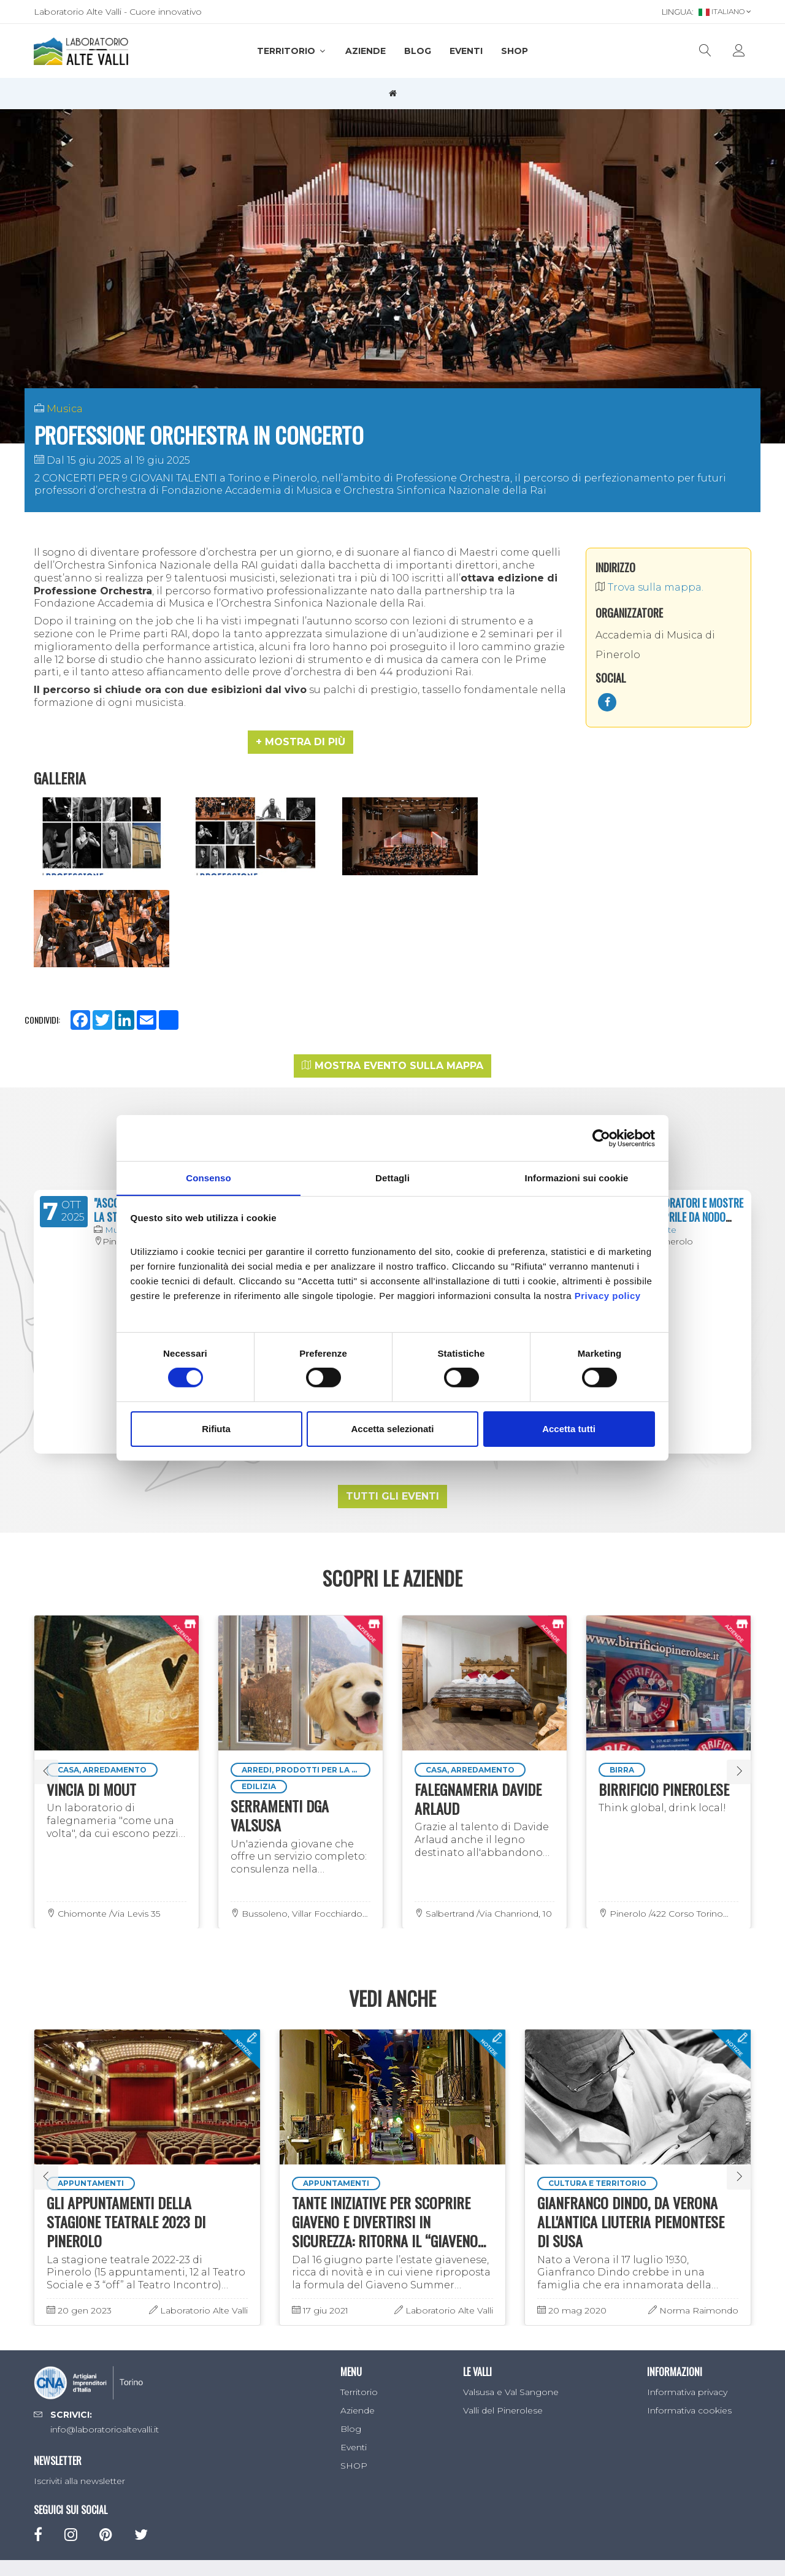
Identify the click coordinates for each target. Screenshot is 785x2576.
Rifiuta (216, 1429)
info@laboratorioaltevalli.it (104, 2328)
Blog (417, 50)
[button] (300, 742)
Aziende (365, 50)
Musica (65, 409)
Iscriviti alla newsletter (79, 2379)
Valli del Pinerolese (503, 2309)
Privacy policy (608, 1295)
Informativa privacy (687, 2291)
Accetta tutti (568, 1429)
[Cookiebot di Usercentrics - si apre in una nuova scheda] (601, 1138)
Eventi (466, 50)
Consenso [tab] (208, 1177)
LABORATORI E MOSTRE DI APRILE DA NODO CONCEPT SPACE (695, 1115)
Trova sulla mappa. (649, 587)
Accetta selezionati (392, 1429)
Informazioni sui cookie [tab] (577, 1177)
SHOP (514, 50)
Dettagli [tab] (392, 1177)
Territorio (292, 50)
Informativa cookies (689, 2309)
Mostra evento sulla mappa (392, 964)
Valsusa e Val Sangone (511, 2291)
